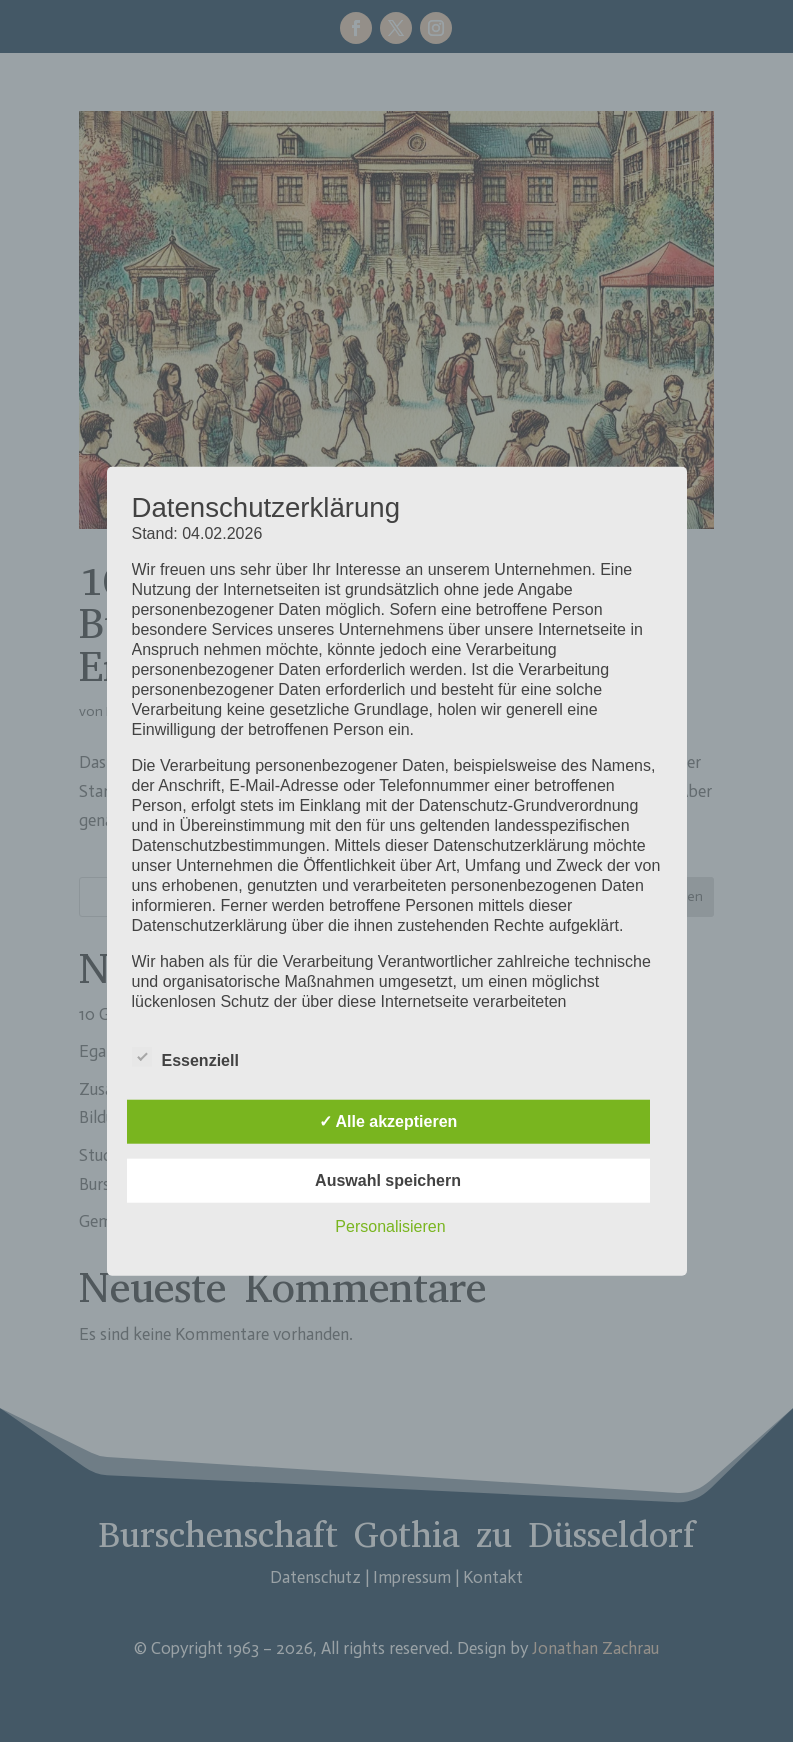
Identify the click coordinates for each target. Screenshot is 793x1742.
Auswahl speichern (388, 1179)
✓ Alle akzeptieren (388, 1120)
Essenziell (185, 1057)
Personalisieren (390, 1225)
